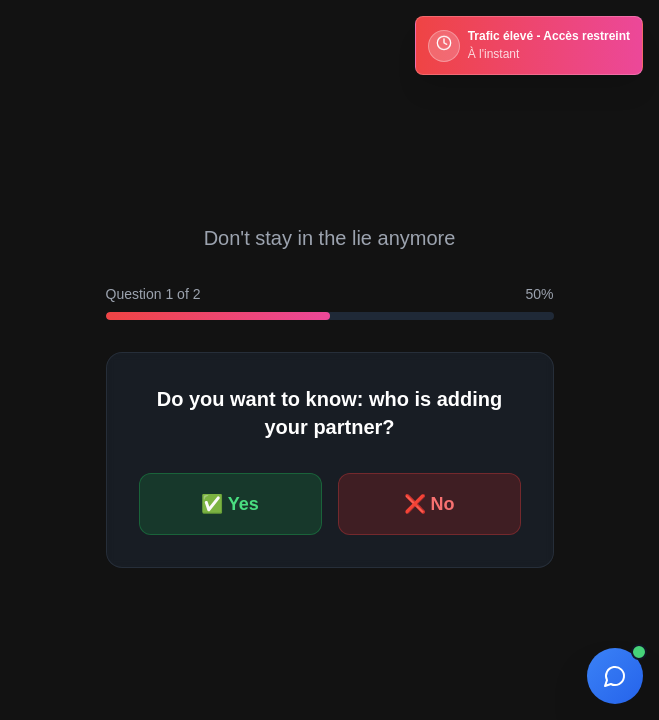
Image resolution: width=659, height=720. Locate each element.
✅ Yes (230, 504)
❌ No (429, 504)
